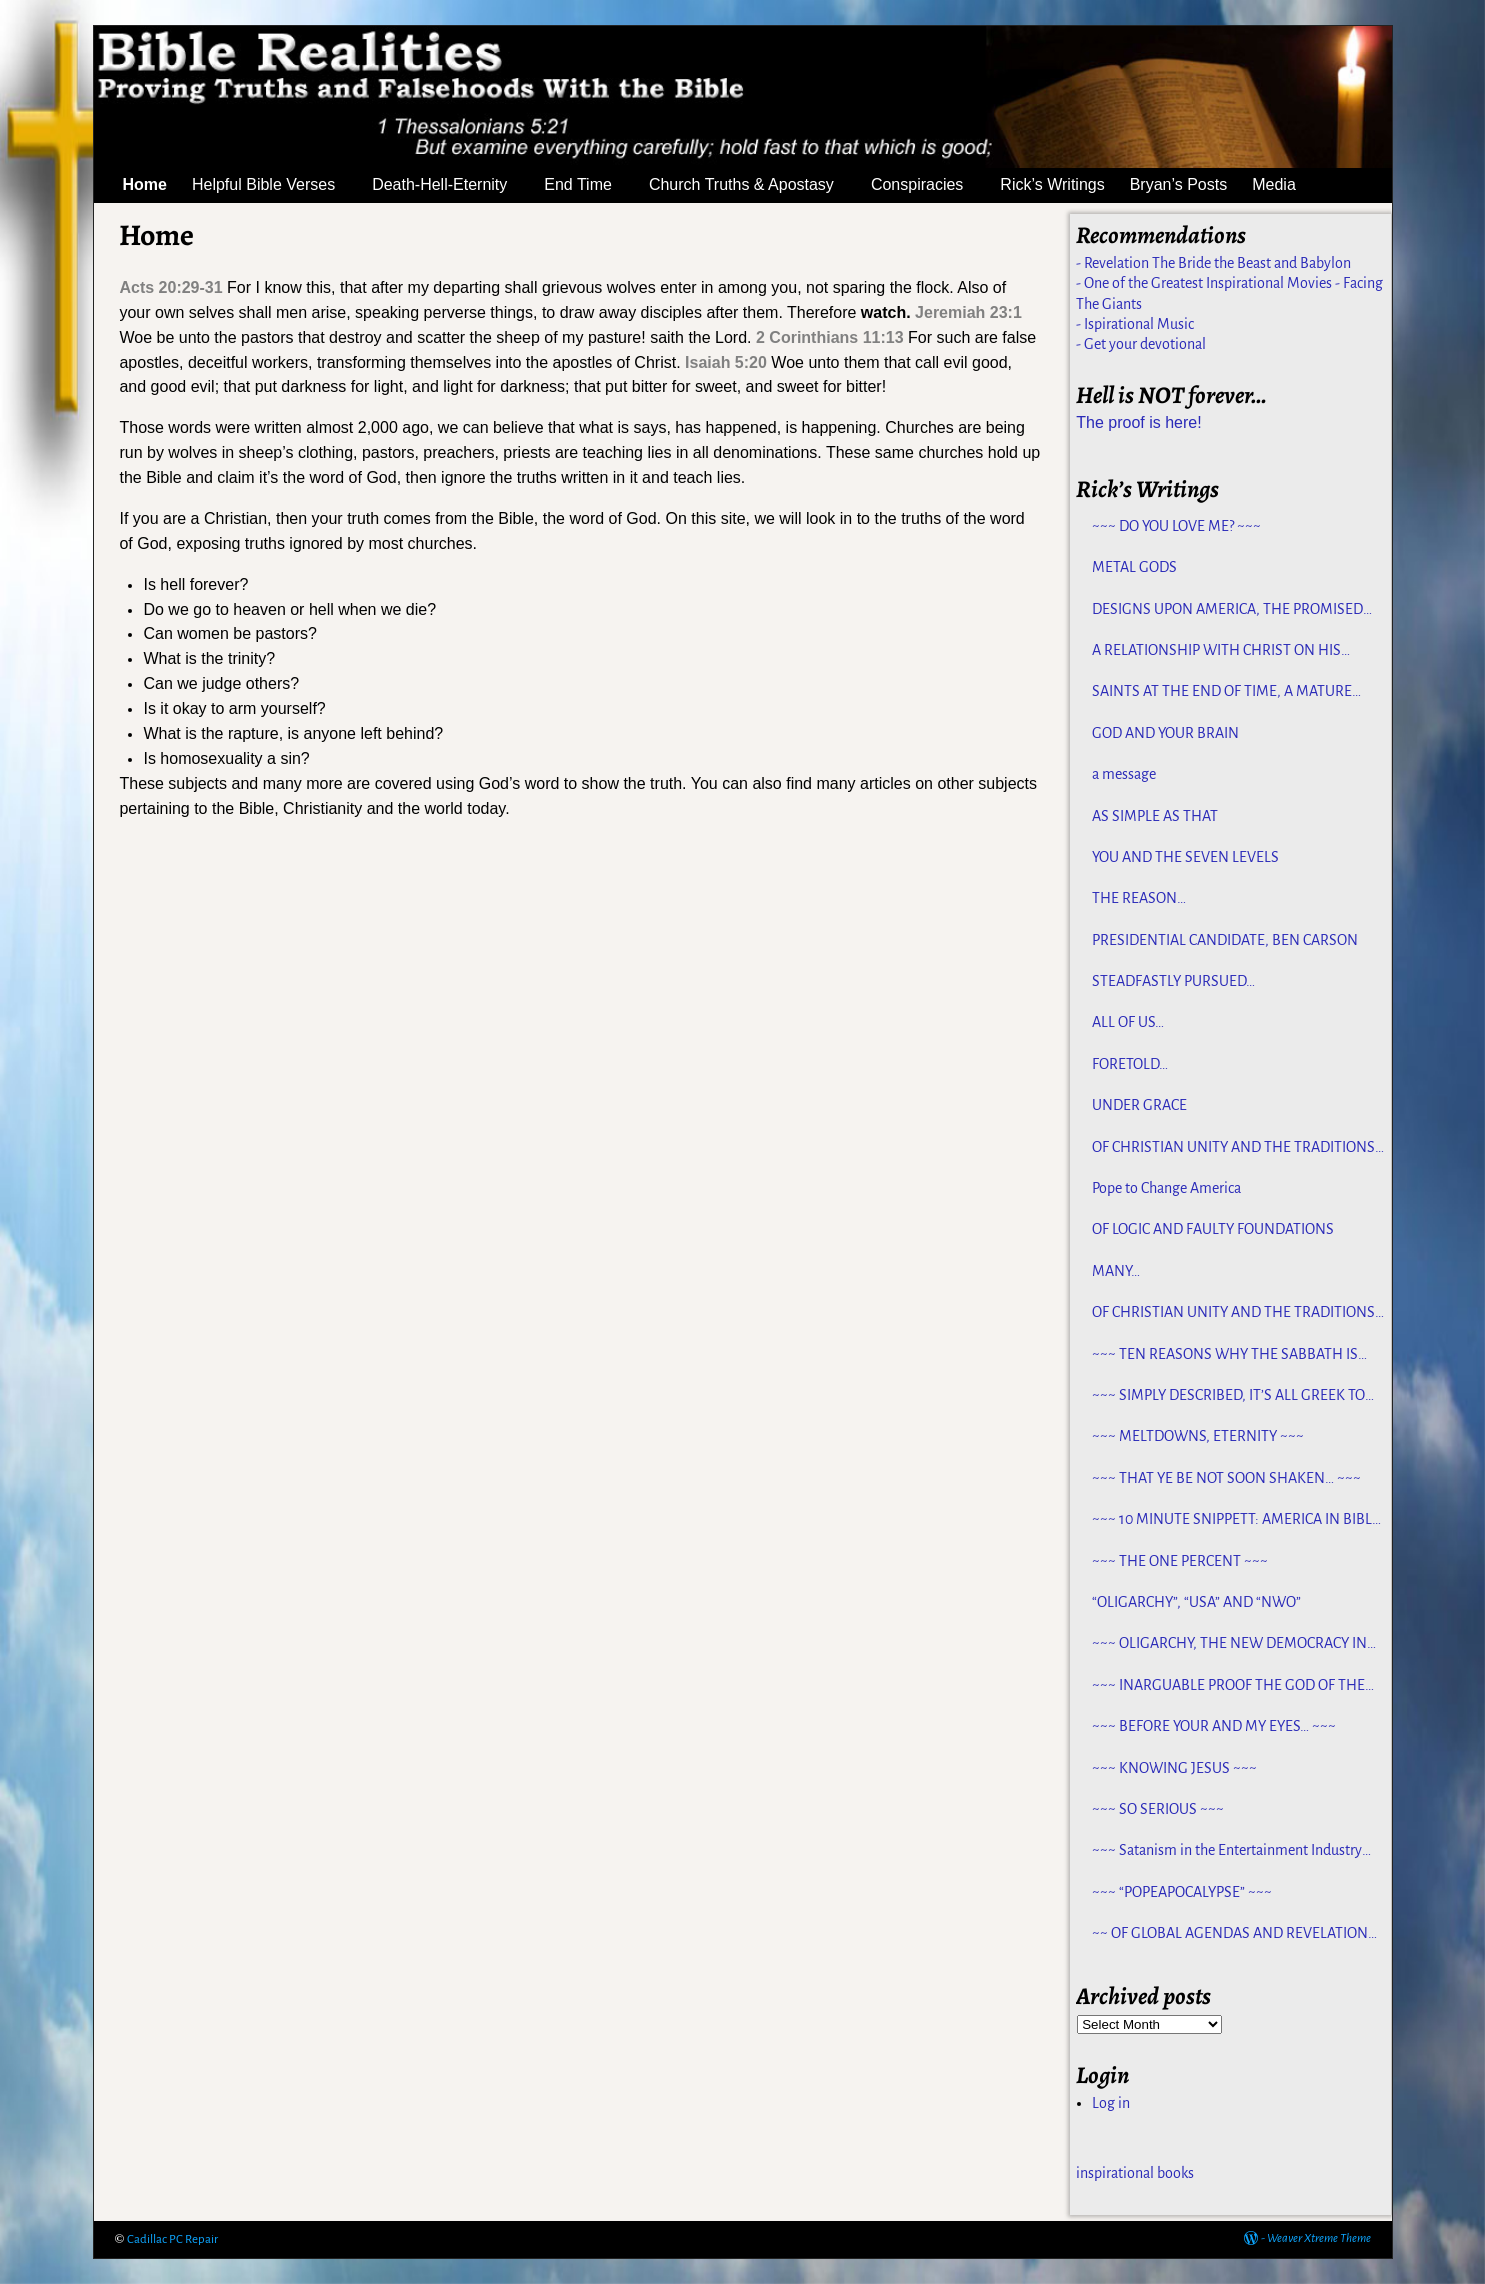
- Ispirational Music (1135, 324)
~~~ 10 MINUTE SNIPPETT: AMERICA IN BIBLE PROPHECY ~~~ (1236, 1520)
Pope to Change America (1166, 1188)
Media (1286, 185)
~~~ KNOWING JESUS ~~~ (1174, 1768)
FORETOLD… (1130, 1064)
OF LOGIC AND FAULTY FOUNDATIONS (1213, 1229)
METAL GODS (1134, 567)
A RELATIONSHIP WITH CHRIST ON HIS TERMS (1216, 651)
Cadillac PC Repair (172, 2239)
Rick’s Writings (1052, 184)
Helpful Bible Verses (275, 185)
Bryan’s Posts (1179, 184)
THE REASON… (1139, 898)
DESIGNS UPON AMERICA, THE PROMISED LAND (1227, 610)
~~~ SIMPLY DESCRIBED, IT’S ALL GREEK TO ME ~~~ (1228, 1396)
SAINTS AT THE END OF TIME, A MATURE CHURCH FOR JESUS (1222, 692)
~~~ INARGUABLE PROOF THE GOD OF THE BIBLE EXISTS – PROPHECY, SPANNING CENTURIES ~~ (1228, 1686)
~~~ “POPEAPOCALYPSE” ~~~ (1182, 1892)
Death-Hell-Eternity (451, 185)
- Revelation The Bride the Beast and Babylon (1213, 263)
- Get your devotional (1141, 344)
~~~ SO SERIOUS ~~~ (1158, 1809)
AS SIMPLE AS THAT (1155, 816)
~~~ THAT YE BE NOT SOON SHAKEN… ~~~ (1226, 1478)
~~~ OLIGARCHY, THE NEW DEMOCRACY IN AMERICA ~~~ (1229, 1644)
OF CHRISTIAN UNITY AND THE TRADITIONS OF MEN (1233, 1148)
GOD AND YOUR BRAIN (1165, 733)
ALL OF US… (1128, 1022)
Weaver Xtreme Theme (1319, 2238)
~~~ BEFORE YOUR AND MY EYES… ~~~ (1214, 1726)
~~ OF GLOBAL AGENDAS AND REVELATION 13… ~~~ (1230, 1934)
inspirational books (1135, 2173)
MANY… (1116, 1271)
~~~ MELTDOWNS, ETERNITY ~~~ (1198, 1436)
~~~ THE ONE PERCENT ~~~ (1180, 1561)
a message (1124, 774)
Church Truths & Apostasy (753, 185)
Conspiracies (929, 185)
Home (145, 184)
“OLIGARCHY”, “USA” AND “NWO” (1196, 1602)
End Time (590, 185)
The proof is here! (1138, 422)
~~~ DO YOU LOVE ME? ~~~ (1176, 526)
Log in (1111, 2103)
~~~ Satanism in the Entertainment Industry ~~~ (1227, 1851)
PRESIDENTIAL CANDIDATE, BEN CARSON (1225, 940)
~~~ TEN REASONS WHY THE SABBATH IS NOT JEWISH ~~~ (1225, 1355)
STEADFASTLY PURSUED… (1173, 981)
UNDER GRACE (1139, 1105)
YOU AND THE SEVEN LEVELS (1185, 857)
